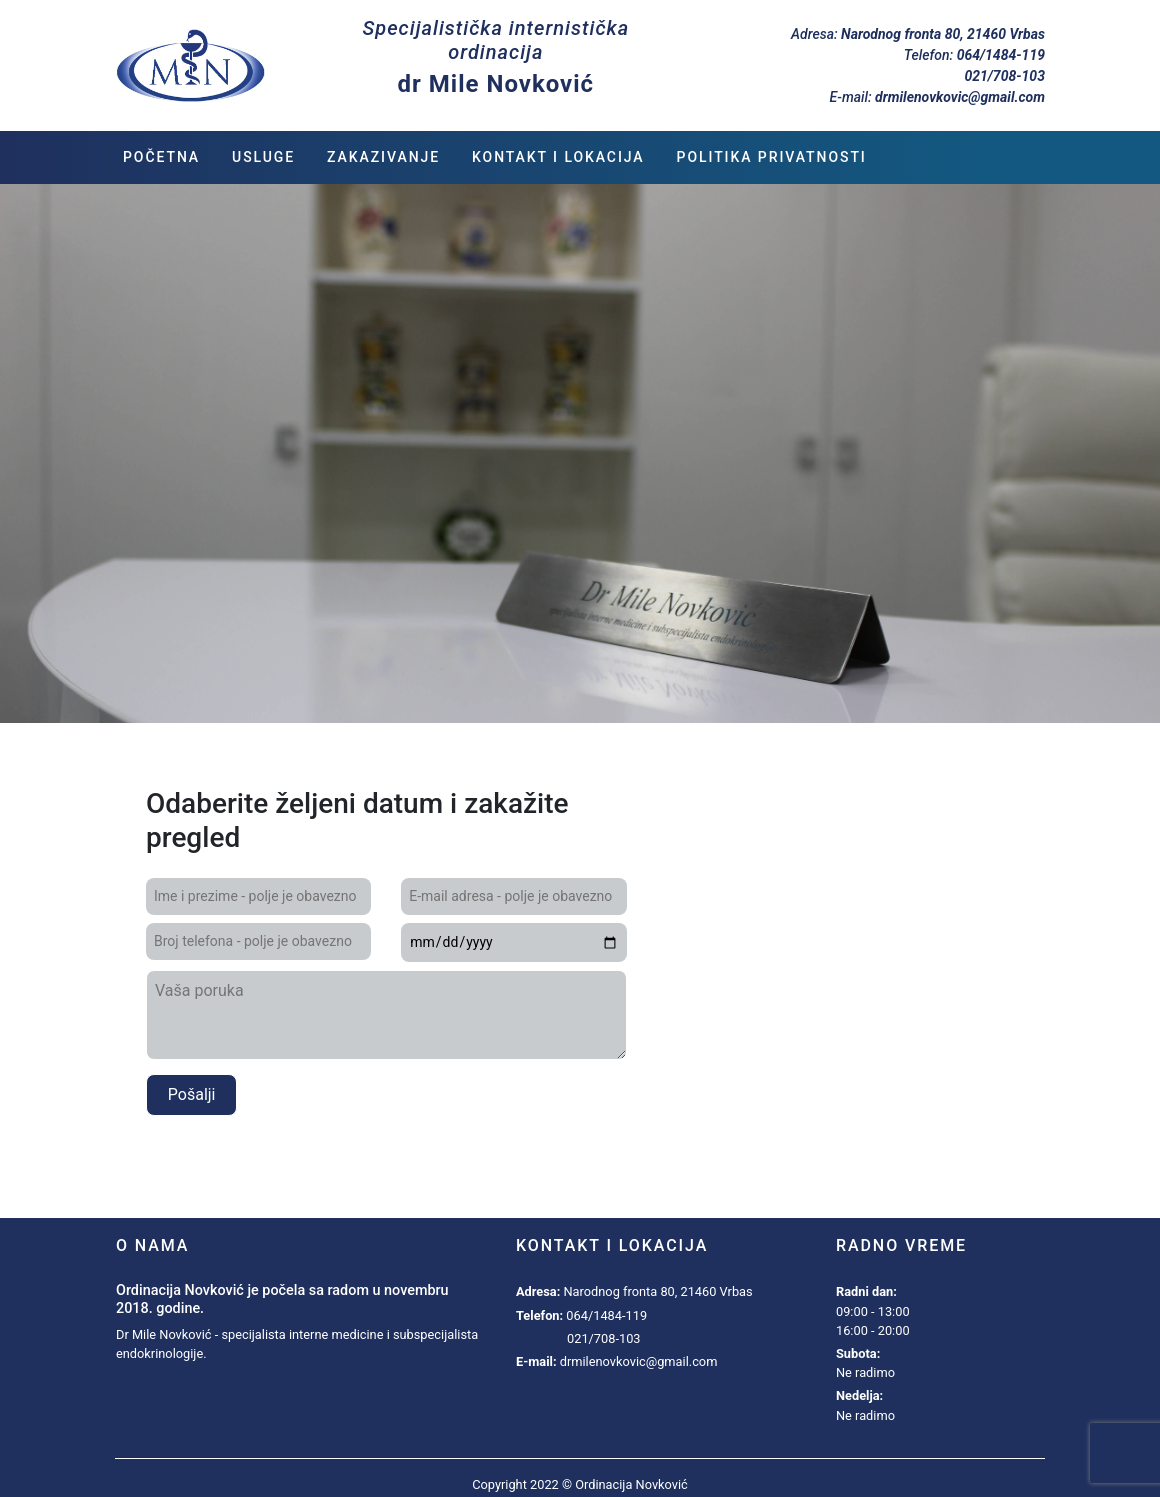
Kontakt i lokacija (558, 157)
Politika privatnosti (772, 157)
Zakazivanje (383, 157)
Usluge (263, 157)
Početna (161, 157)
